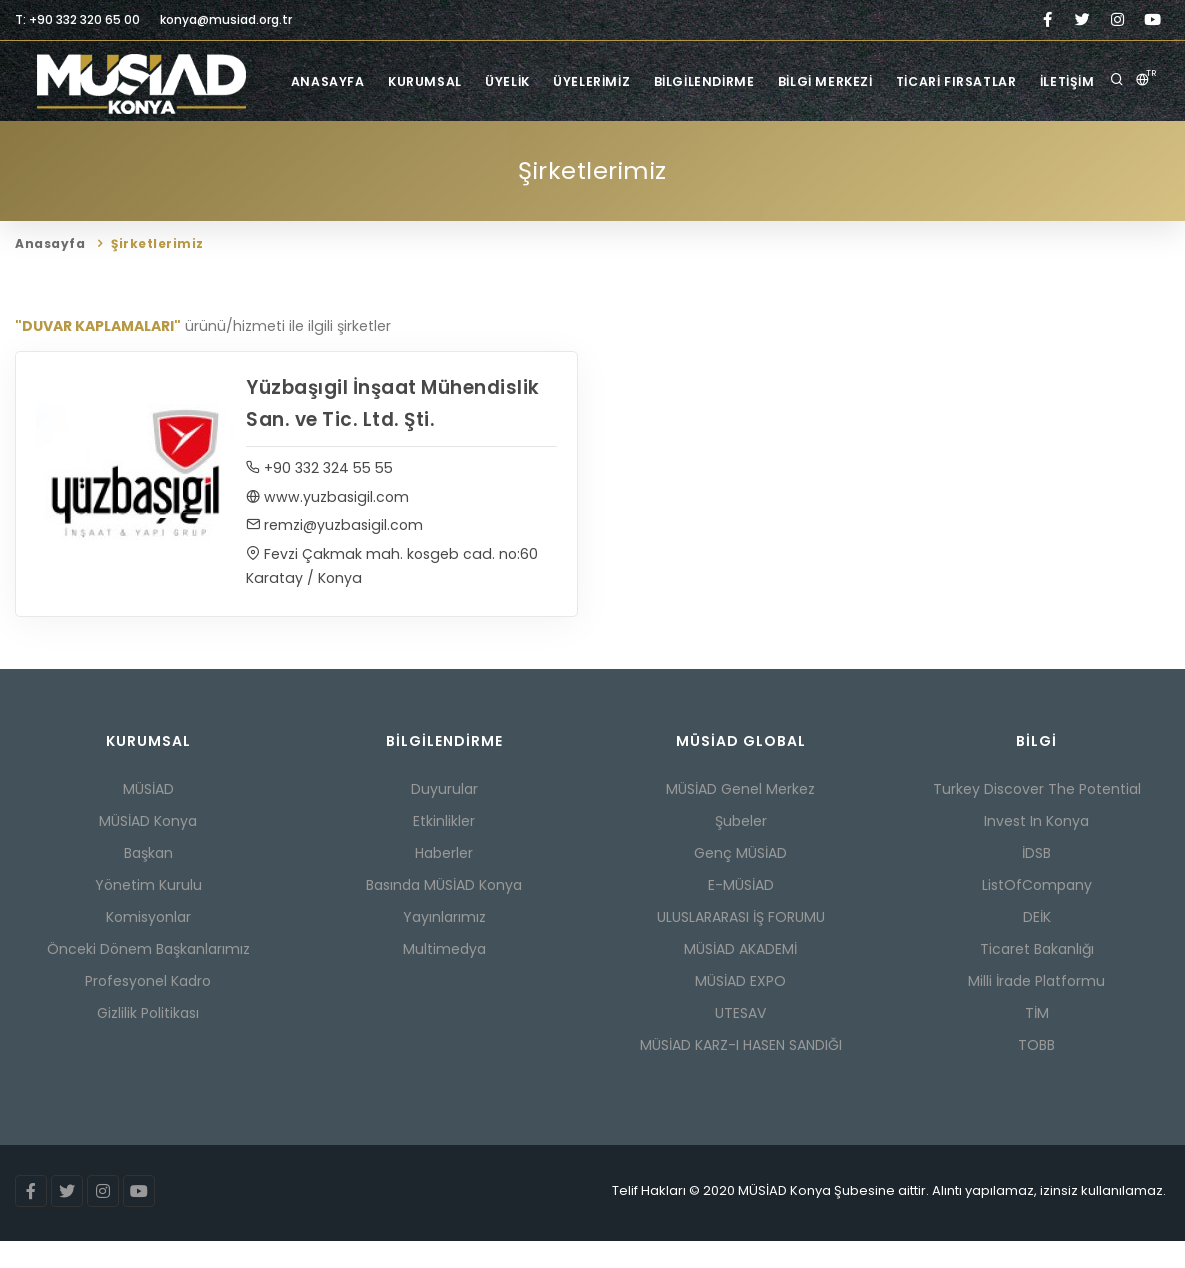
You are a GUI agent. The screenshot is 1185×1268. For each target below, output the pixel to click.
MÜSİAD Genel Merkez (740, 816)
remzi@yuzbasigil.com (334, 552)
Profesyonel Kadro (148, 1008)
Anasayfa (337, 161)
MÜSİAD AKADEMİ (740, 976)
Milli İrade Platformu (1036, 1008)
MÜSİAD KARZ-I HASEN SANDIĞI (741, 1072)
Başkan (148, 880)
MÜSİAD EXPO (740, 1008)
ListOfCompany (1037, 912)
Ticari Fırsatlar (1000, 161)
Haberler (444, 880)
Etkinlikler (444, 848)
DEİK (1037, 944)
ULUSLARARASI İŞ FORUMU (741, 944)
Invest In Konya (1036, 848)
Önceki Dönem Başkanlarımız (148, 976)
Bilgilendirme (736, 161)
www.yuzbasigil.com (327, 523)
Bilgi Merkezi (863, 161)
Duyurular (444, 816)
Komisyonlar (148, 944)
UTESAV (740, 1040)
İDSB (1036, 880)
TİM (1037, 1040)
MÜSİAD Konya (148, 848)
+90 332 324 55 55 (319, 494)
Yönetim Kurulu (148, 912)
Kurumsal (440, 161)
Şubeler (741, 848)
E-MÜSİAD (741, 912)
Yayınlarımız (444, 944)
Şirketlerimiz (172, 143)
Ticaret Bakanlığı (1037, 976)
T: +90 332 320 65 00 (77, 19)
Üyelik (528, 161)
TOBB (1036, 1072)
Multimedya (444, 976)
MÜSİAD (148, 816)
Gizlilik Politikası (148, 1040)
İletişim (1116, 161)
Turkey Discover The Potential (1037, 816)
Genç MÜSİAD (740, 880)
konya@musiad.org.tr (226, 19)
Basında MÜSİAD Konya (444, 912)
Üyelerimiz (619, 161)
